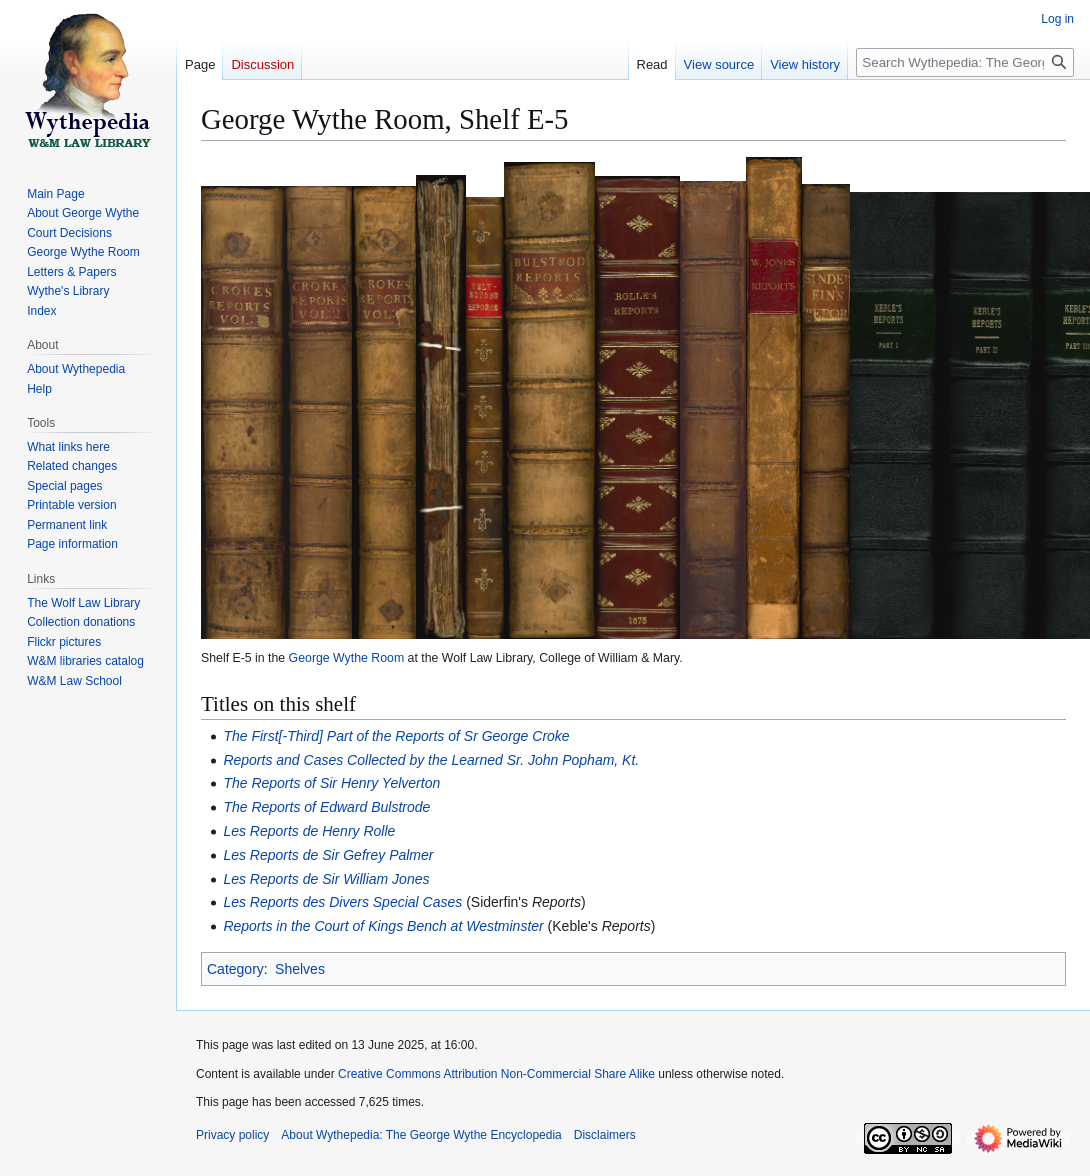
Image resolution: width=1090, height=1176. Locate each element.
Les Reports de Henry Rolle (309, 831)
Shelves (300, 969)
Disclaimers (605, 1135)
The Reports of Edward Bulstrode (326, 807)
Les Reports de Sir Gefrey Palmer (328, 855)
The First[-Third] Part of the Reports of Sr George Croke (396, 736)
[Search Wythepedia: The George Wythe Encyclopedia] (965, 62)
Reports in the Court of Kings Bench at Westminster (383, 926)
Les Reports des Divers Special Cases (342, 902)
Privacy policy (232, 1135)
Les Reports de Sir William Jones (326, 879)
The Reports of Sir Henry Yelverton (331, 783)
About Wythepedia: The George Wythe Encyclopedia (421, 1135)
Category (235, 969)
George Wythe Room (347, 658)
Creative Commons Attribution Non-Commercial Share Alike (496, 1074)
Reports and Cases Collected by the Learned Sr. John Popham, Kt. (431, 760)
